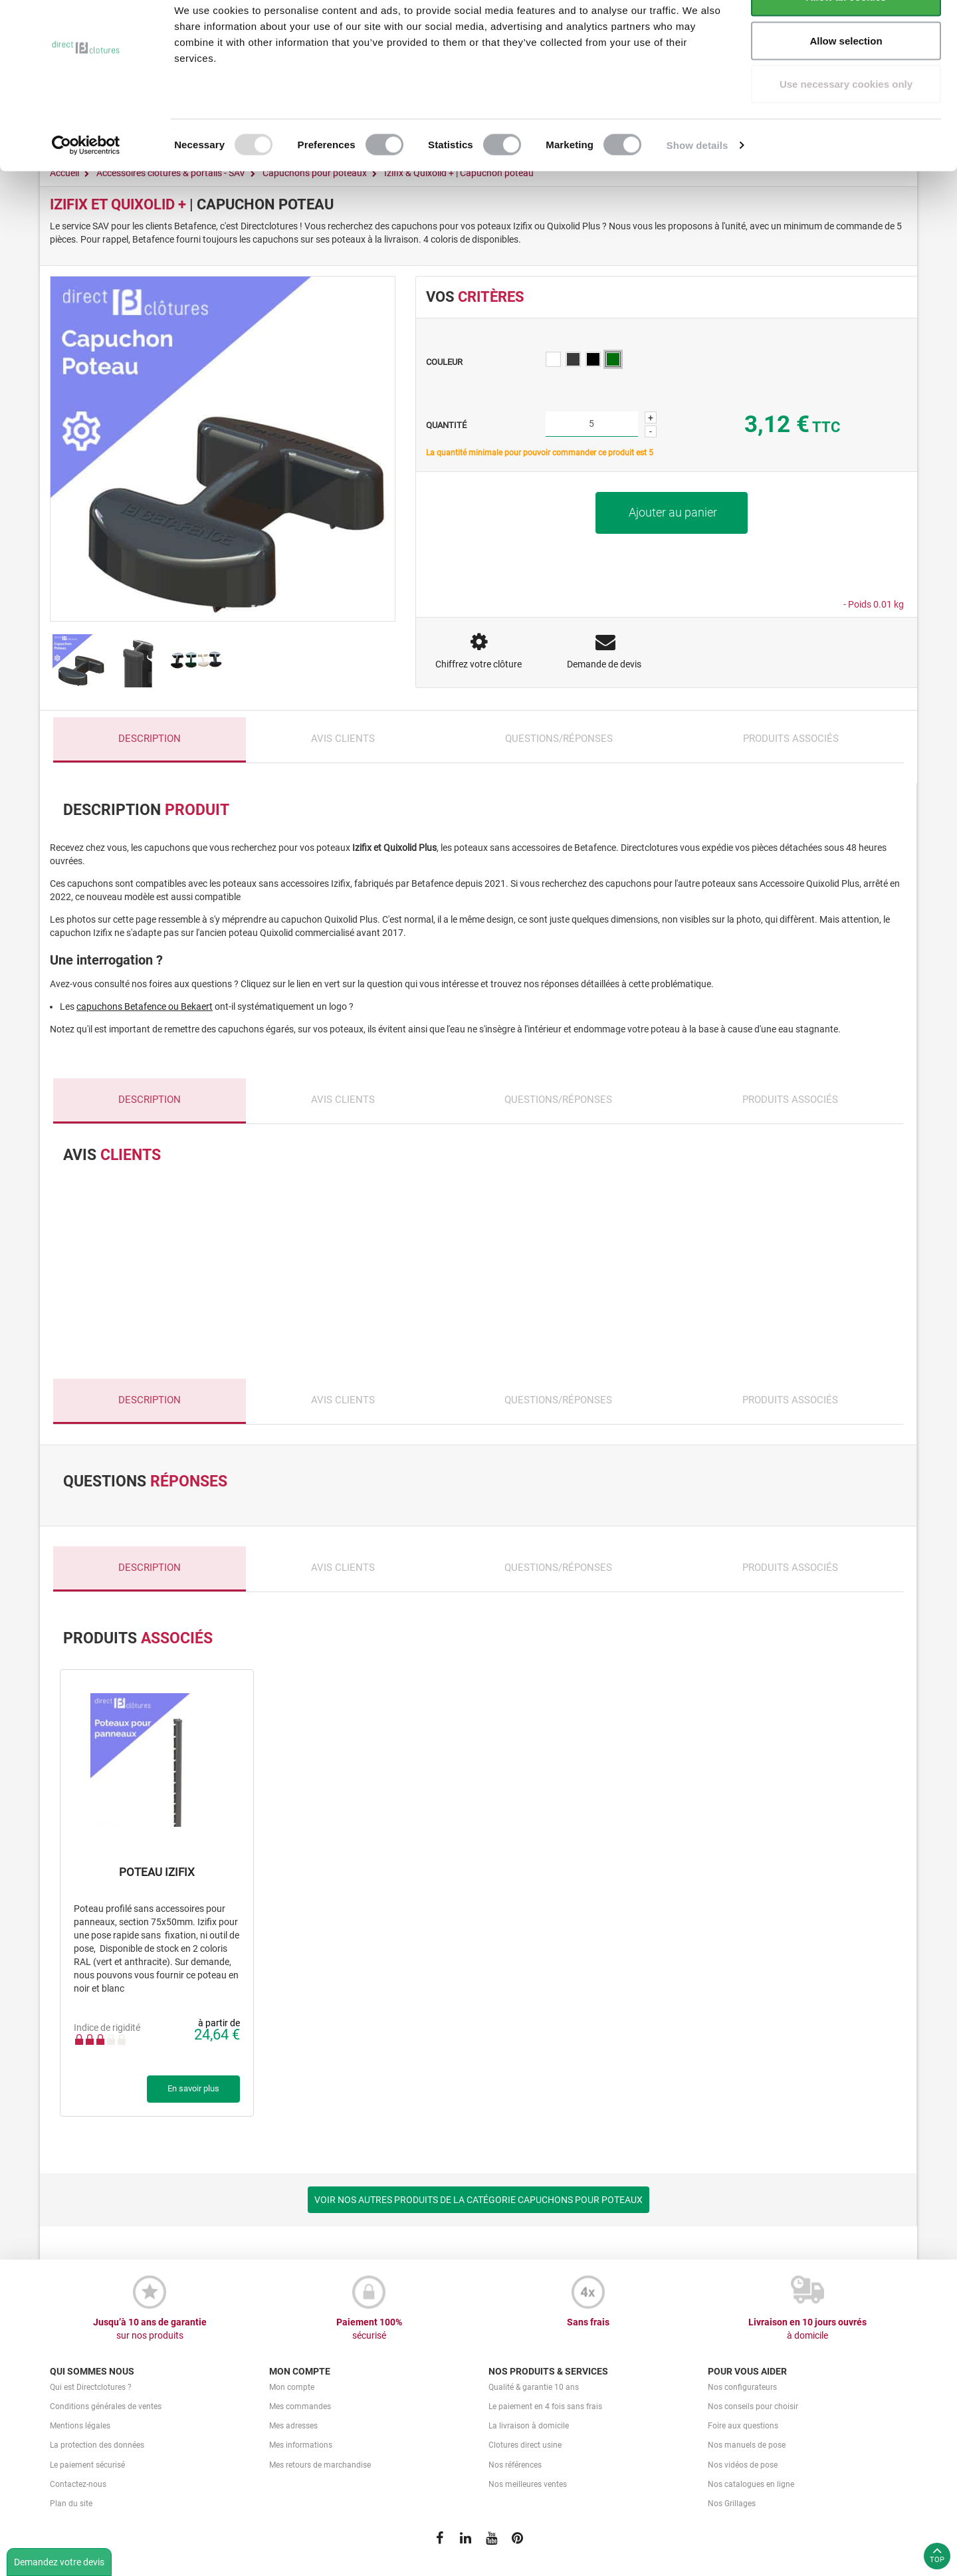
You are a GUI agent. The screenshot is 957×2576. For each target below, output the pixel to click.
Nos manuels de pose (747, 2445)
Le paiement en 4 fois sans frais (545, 2406)
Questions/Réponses (559, 739)
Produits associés (791, 739)
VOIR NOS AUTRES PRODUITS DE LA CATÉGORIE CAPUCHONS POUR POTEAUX (478, 2199)
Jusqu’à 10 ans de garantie (149, 2329)
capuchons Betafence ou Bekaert (144, 1006)
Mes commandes (300, 2406)
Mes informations (300, 2445)
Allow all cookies (846, 35)
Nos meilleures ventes (527, 2484)
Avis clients (343, 739)
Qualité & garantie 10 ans (533, 2387)
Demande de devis (604, 664)
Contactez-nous (78, 2484)
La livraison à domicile (528, 2425)
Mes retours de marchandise (320, 2465)
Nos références (515, 2465)
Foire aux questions (743, 2425)
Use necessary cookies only (846, 122)
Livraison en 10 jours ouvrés (807, 2329)
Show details (697, 183)
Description (149, 739)
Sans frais (588, 2322)
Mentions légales (80, 2425)
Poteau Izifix (157, 1872)
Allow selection (845, 78)
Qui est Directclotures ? (91, 2387)
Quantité (446, 425)
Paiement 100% (369, 2329)
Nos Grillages (732, 2503)
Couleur (445, 362)
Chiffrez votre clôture (478, 664)
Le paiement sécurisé (87, 2465)
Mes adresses (293, 2425)
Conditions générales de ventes (105, 2406)
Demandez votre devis (59, 2562)
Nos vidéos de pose (743, 2465)
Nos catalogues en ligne (751, 2484)
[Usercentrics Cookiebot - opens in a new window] (86, 183)
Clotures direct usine (525, 2445)
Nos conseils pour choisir (753, 2406)
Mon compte (291, 2387)
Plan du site (71, 2503)
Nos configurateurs (742, 2387)
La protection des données (97, 2445)
